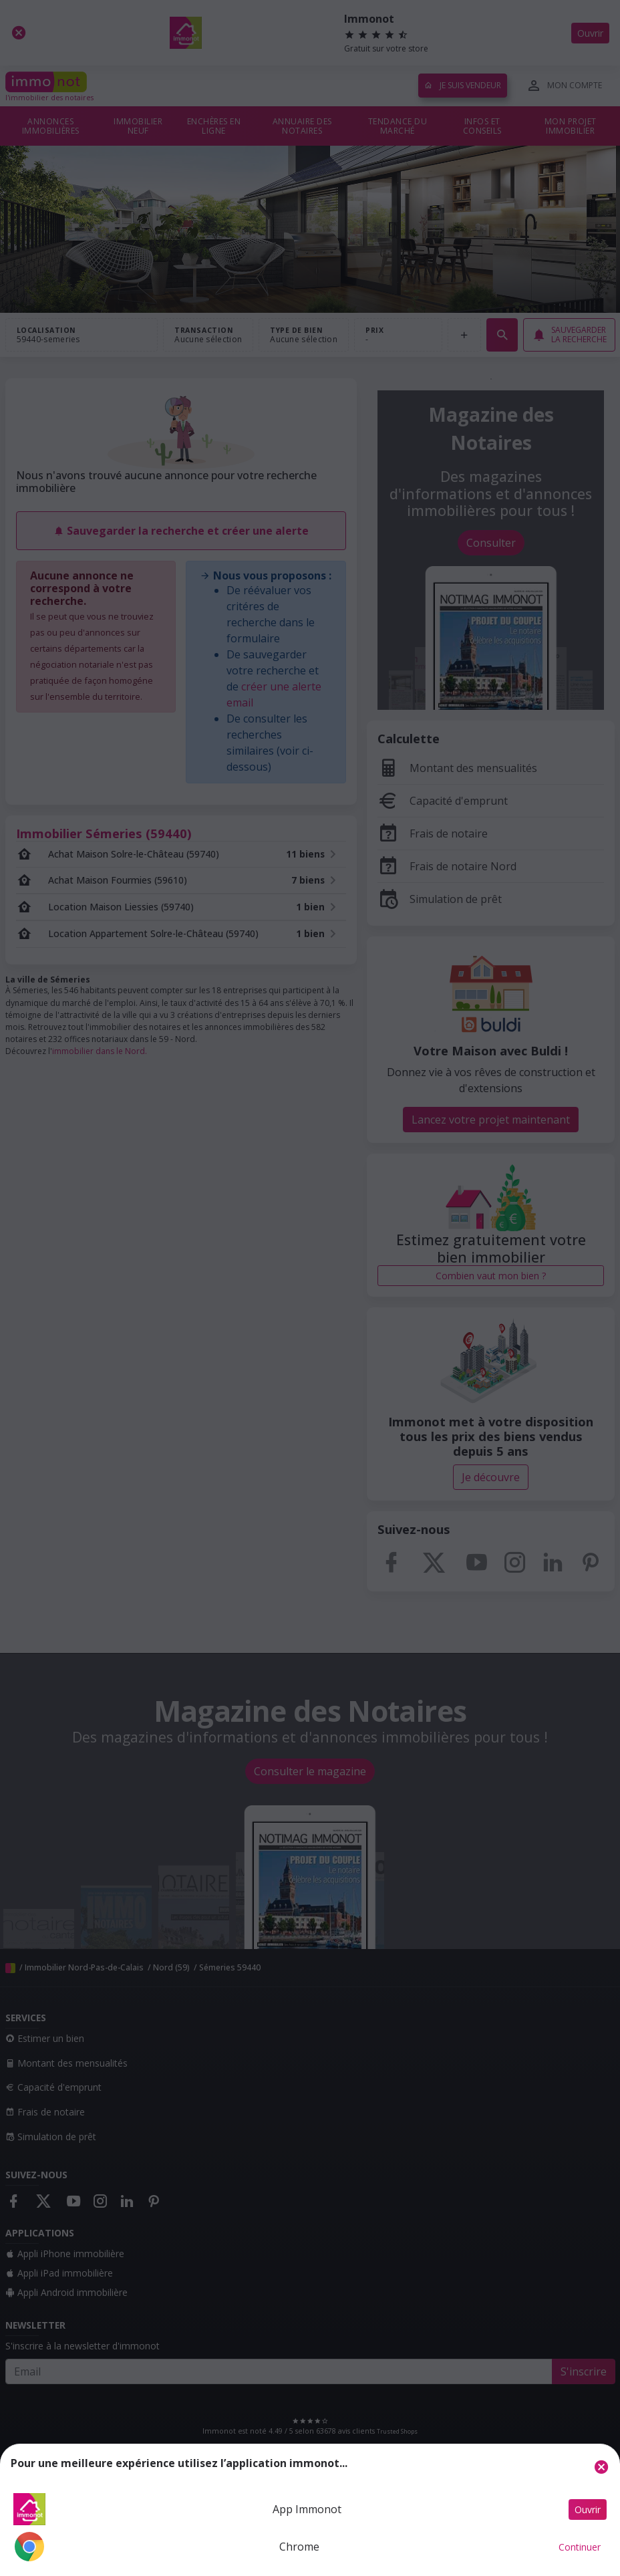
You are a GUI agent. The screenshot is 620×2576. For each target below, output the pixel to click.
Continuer (580, 2547)
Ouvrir (588, 2509)
